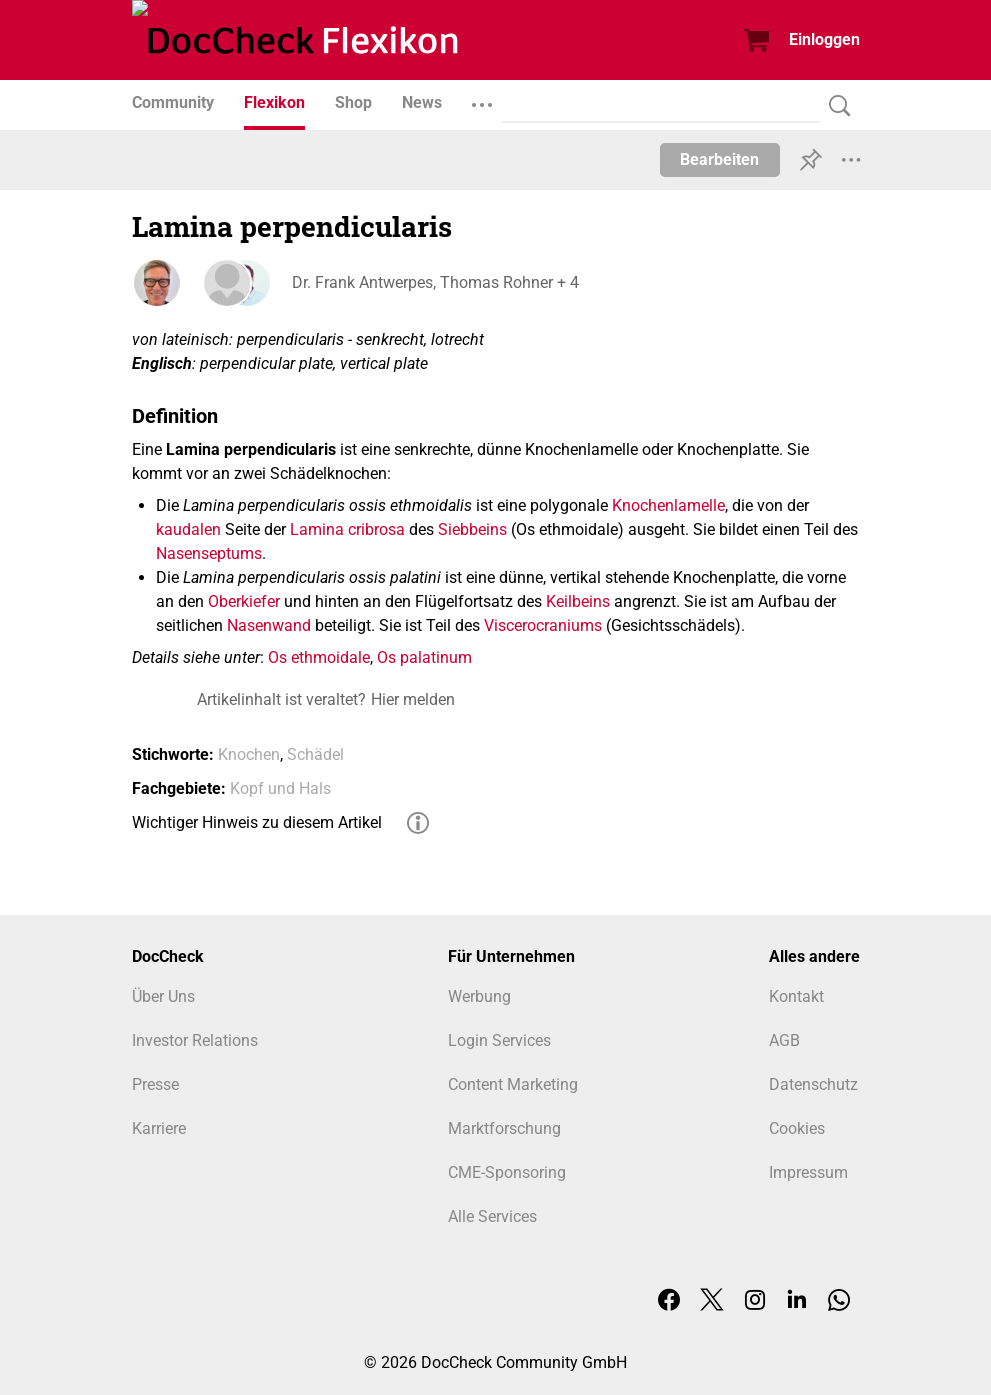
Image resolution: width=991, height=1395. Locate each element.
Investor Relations (195, 1040)
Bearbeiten (719, 159)
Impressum (808, 1172)
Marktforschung (504, 1128)
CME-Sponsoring (507, 1172)
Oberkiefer (244, 601)
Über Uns (163, 996)
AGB (784, 1040)
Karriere (159, 1128)
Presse (155, 1084)
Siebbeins (472, 529)
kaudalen (188, 529)
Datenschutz (813, 1084)
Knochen (249, 754)
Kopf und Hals (280, 788)
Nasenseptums (209, 553)
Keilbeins (578, 601)
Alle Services (492, 1216)
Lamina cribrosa (347, 529)
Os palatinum (424, 657)
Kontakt (796, 996)
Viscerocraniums (543, 625)
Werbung (479, 996)
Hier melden (413, 699)
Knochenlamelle (668, 505)
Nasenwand (269, 625)
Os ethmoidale (319, 657)
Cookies (797, 1128)
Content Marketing (513, 1084)
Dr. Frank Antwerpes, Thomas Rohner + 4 (435, 282)
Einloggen (824, 39)
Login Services (499, 1040)
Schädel (315, 754)
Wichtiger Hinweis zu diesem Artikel (257, 822)
